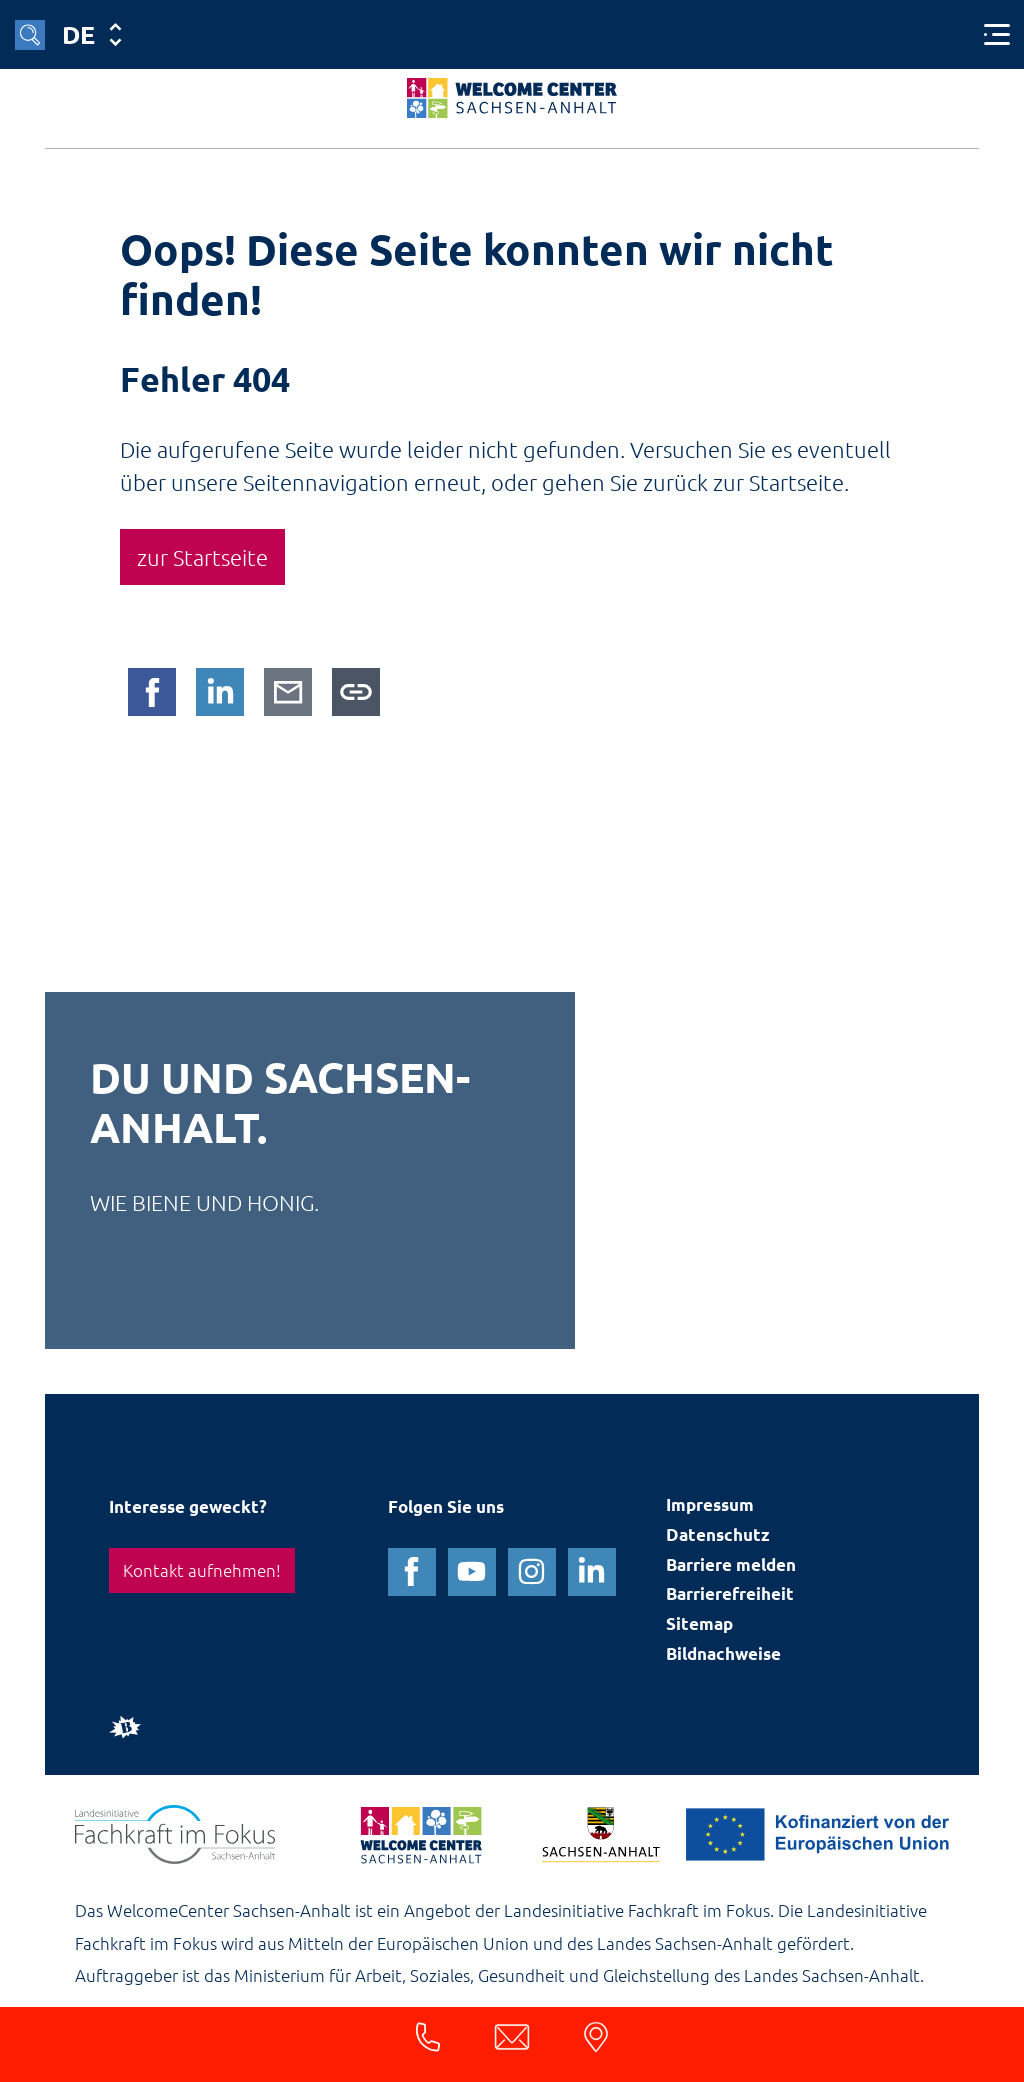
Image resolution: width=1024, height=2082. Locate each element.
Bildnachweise (723, 1654)
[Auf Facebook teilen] (152, 692)
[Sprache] (90, 34)
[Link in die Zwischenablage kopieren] (356, 692)
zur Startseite (202, 557)
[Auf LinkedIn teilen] (220, 692)
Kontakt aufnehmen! (202, 1570)
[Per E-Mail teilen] (288, 692)
